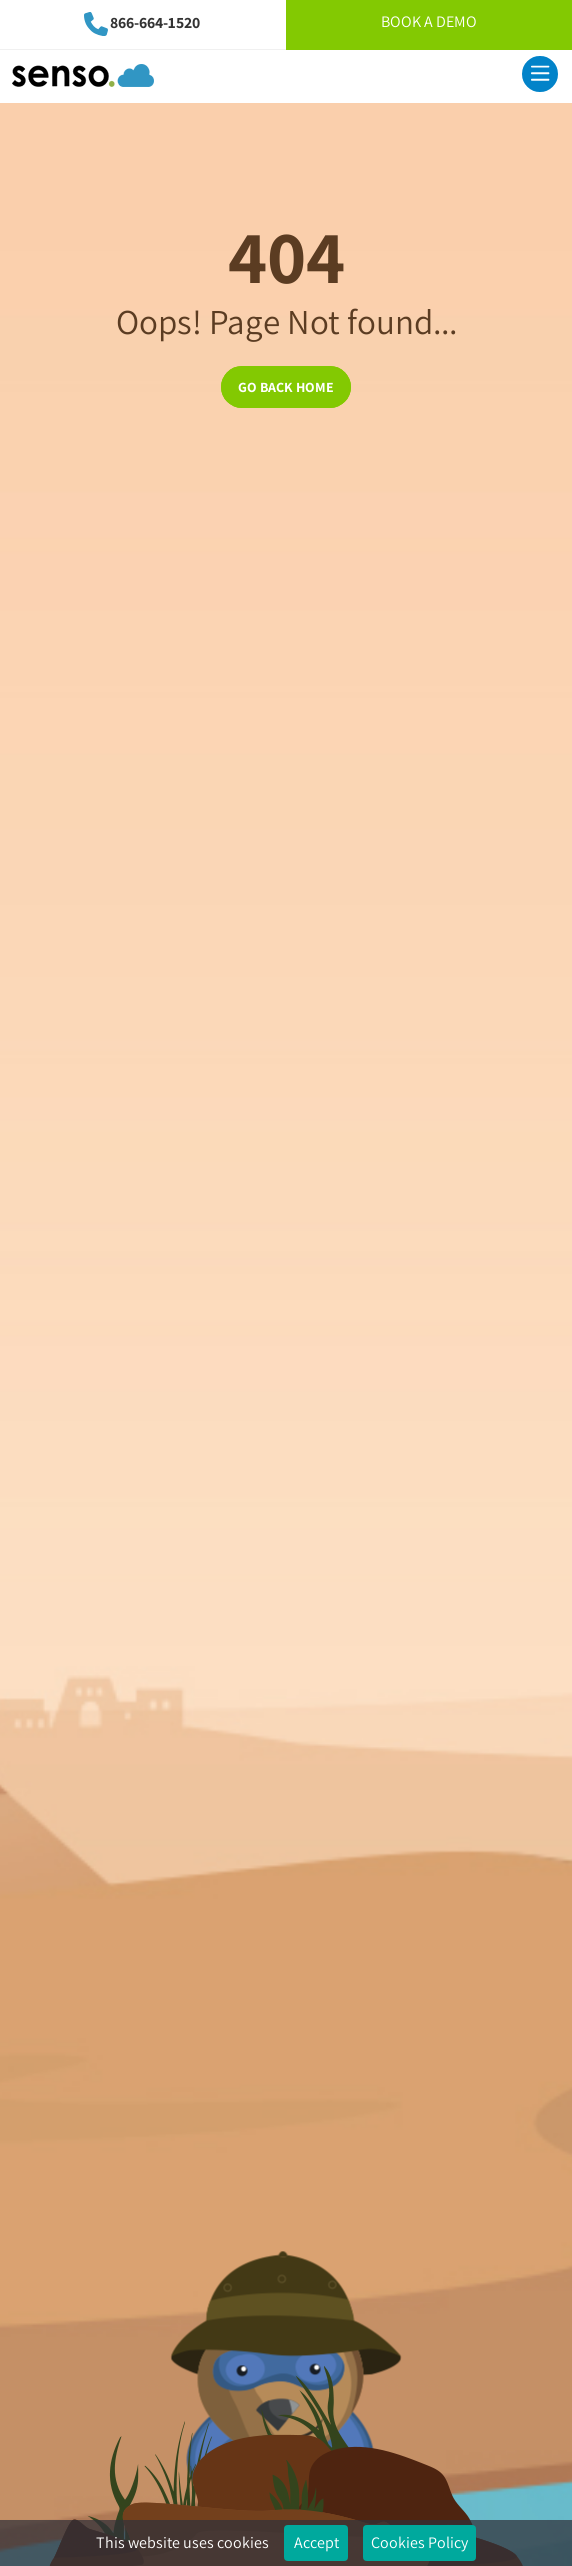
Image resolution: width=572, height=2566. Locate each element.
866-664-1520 (155, 22)
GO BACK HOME (286, 387)
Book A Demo (429, 21)
